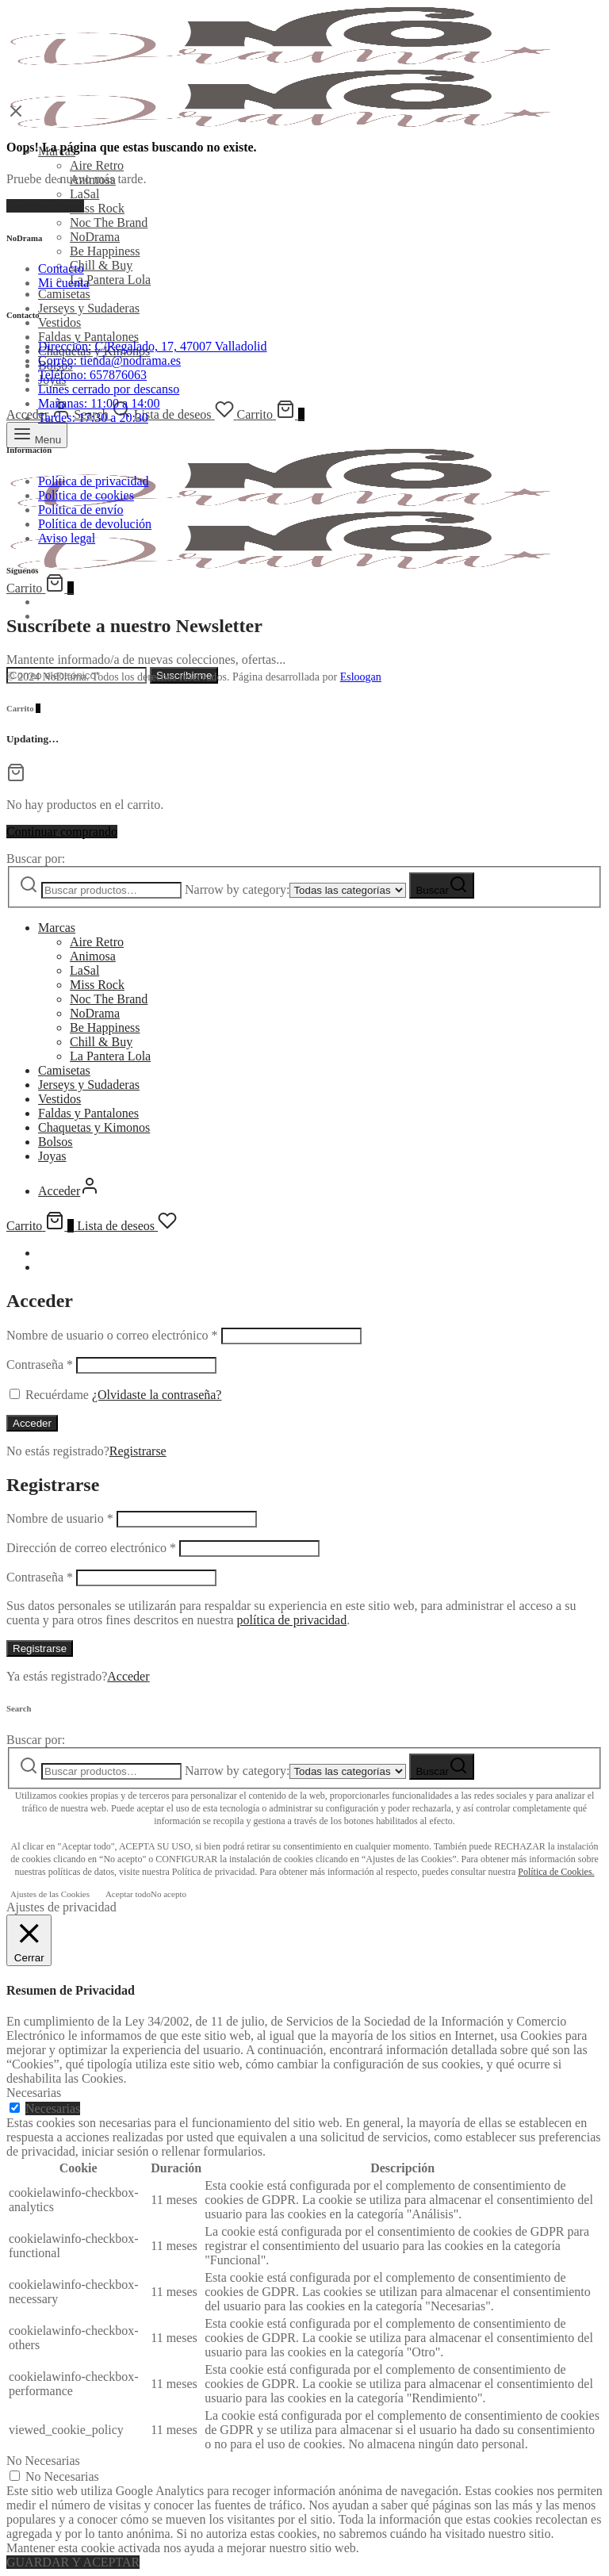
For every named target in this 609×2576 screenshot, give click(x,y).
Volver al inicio (45, 206)
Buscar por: (35, 858)
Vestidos (59, 322)
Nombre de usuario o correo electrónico (112, 1335)
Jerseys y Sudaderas (89, 308)
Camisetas (64, 294)
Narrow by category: (237, 889)
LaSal (84, 194)
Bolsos (55, 1141)
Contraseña (39, 1364)
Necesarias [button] (33, 2092)
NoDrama (95, 236)
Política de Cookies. (556, 1871)
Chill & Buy (101, 265)
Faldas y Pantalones (88, 336)
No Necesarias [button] (43, 2460)
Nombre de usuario (59, 1518)
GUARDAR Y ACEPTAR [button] (73, 2562)
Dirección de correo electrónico (91, 1547)
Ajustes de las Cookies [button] (50, 1894)
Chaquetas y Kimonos (94, 1127)
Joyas (52, 1156)
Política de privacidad (93, 481)
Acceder (32, 1423)
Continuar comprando (61, 831)
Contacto (61, 268)
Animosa (93, 956)
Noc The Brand (108, 222)
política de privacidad (292, 1620)
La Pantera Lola (110, 279)
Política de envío (81, 509)
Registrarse (138, 1451)
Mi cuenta (63, 282)
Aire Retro (97, 165)
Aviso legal (66, 538)
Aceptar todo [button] (128, 1894)
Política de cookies (86, 495)
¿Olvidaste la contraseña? (156, 1394)
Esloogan (360, 677)
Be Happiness (105, 251)
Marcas (56, 927)
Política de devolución (94, 524)
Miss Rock (97, 208)
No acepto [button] (168, 1894)
